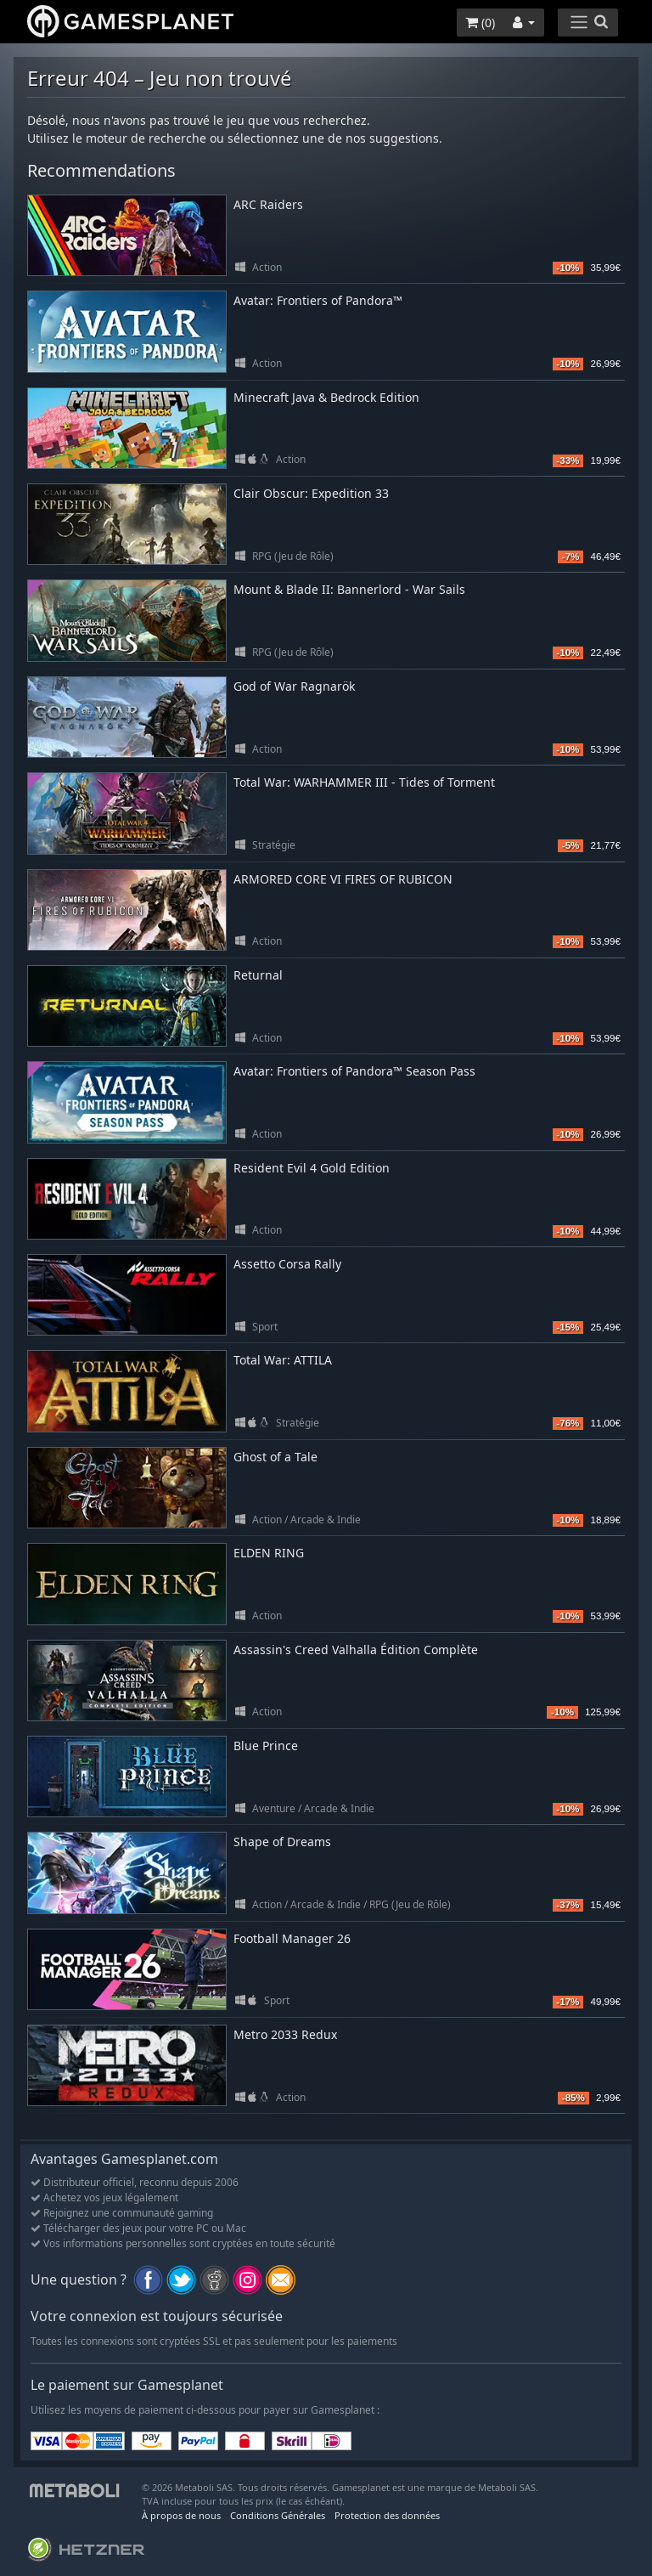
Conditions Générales (277, 2515)
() (480, 22)
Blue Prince (265, 1745)
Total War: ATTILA (282, 1360)
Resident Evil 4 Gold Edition (311, 1168)
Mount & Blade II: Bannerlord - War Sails (349, 589)
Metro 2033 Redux (285, 2034)
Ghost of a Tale (275, 1457)
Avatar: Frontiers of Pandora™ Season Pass (354, 1071)
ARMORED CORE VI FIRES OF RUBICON (342, 879)
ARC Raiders (268, 204)
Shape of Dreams (282, 1841)
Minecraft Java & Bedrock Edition (326, 397)
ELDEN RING (268, 1553)
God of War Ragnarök (294, 686)
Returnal (258, 975)
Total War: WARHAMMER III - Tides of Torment (364, 782)
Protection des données (387, 2515)
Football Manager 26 (292, 1938)
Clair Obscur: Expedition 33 (311, 493)
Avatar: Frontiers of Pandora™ (317, 300)
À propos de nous (181, 2515)
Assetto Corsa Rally (287, 1264)
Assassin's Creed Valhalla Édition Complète (355, 1649)
